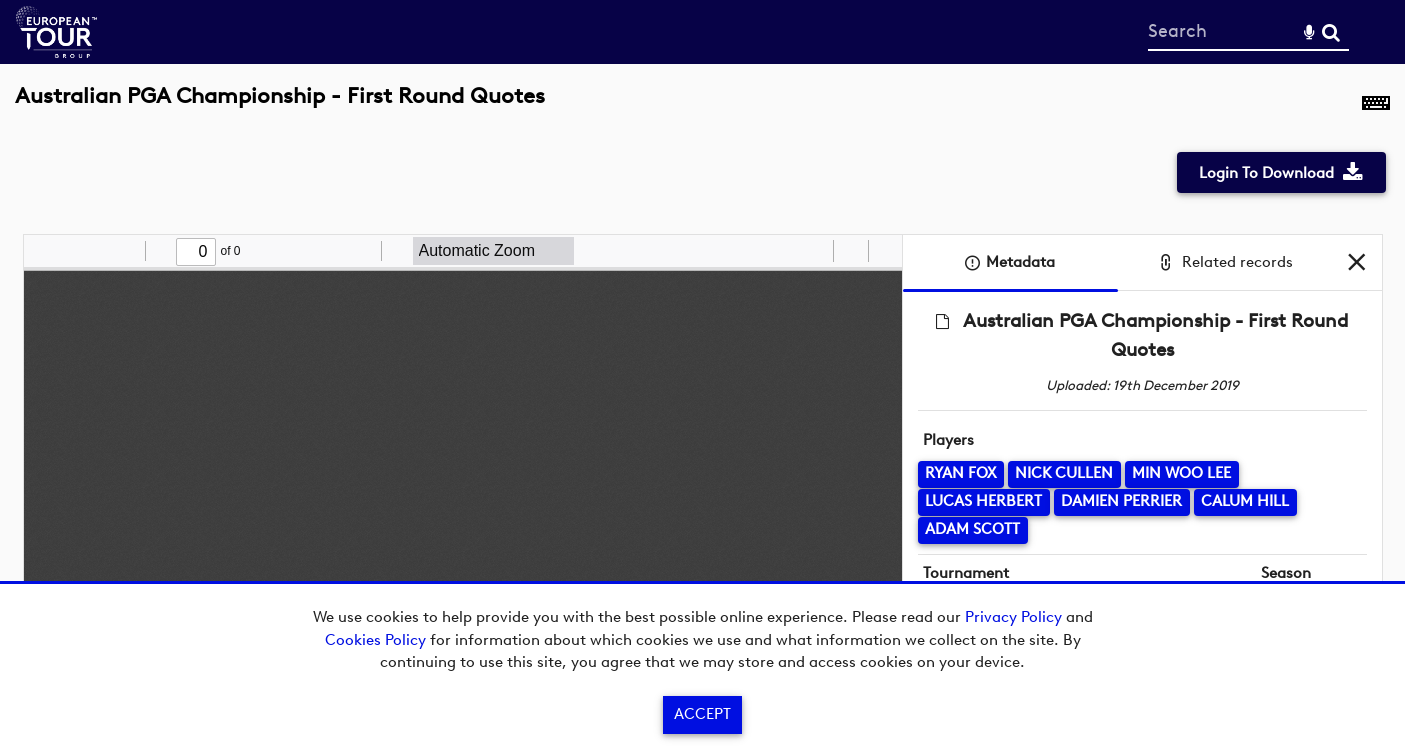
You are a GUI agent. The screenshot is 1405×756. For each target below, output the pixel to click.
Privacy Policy (1013, 617)
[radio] (815, 251)
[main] (702, 383)
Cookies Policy (375, 640)
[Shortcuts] (1376, 107)
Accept (702, 714)
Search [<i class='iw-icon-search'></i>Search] (1331, 31)
